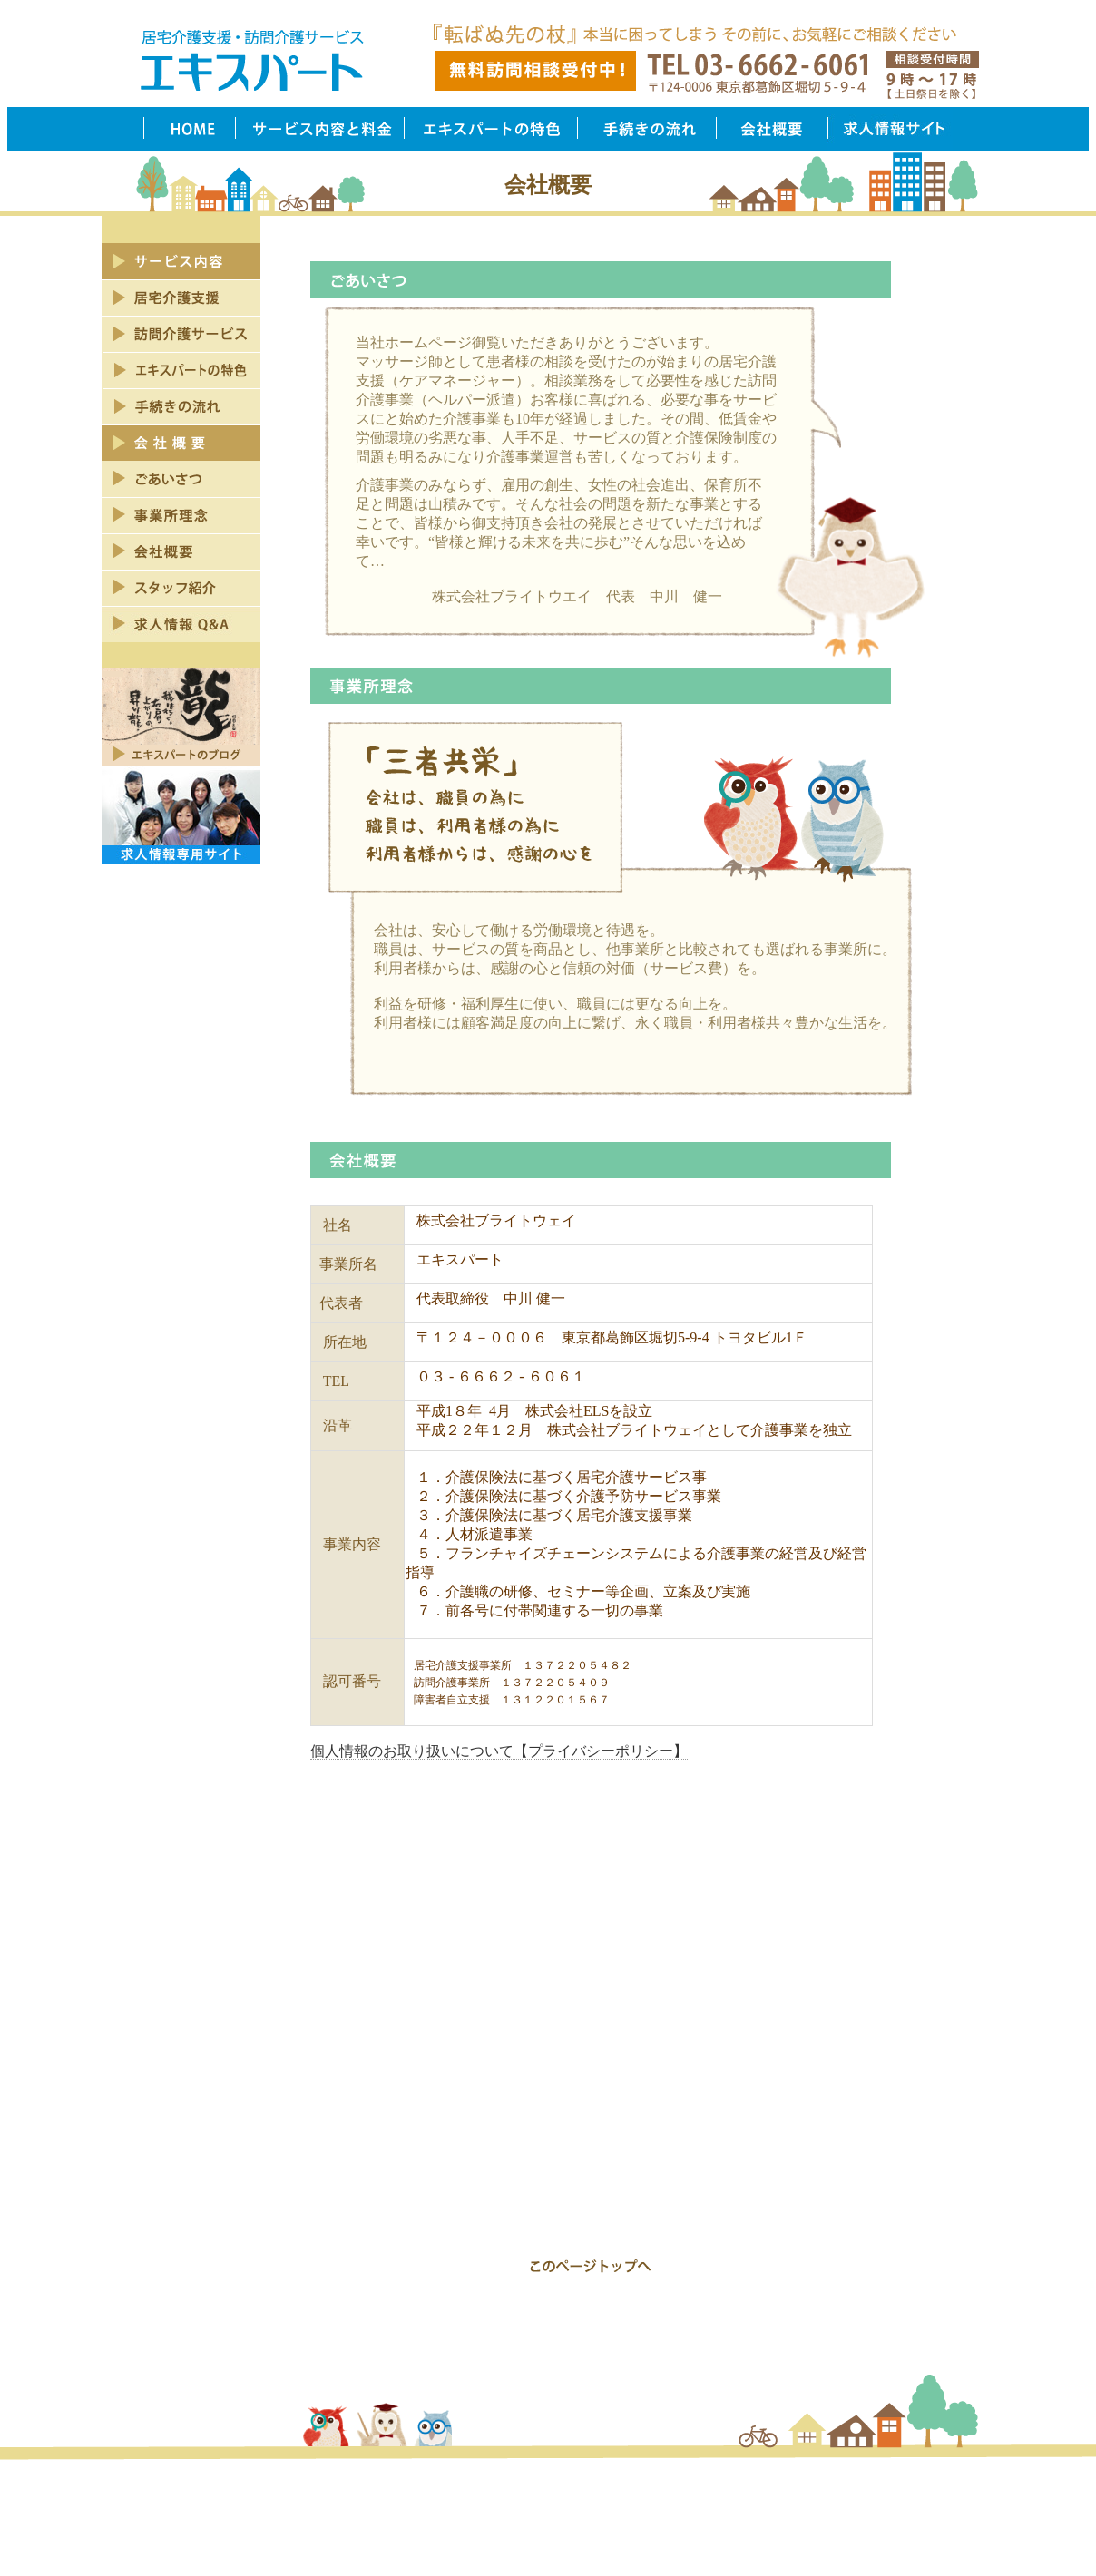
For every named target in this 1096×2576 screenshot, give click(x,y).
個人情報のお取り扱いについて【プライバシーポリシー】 (499, 1751)
